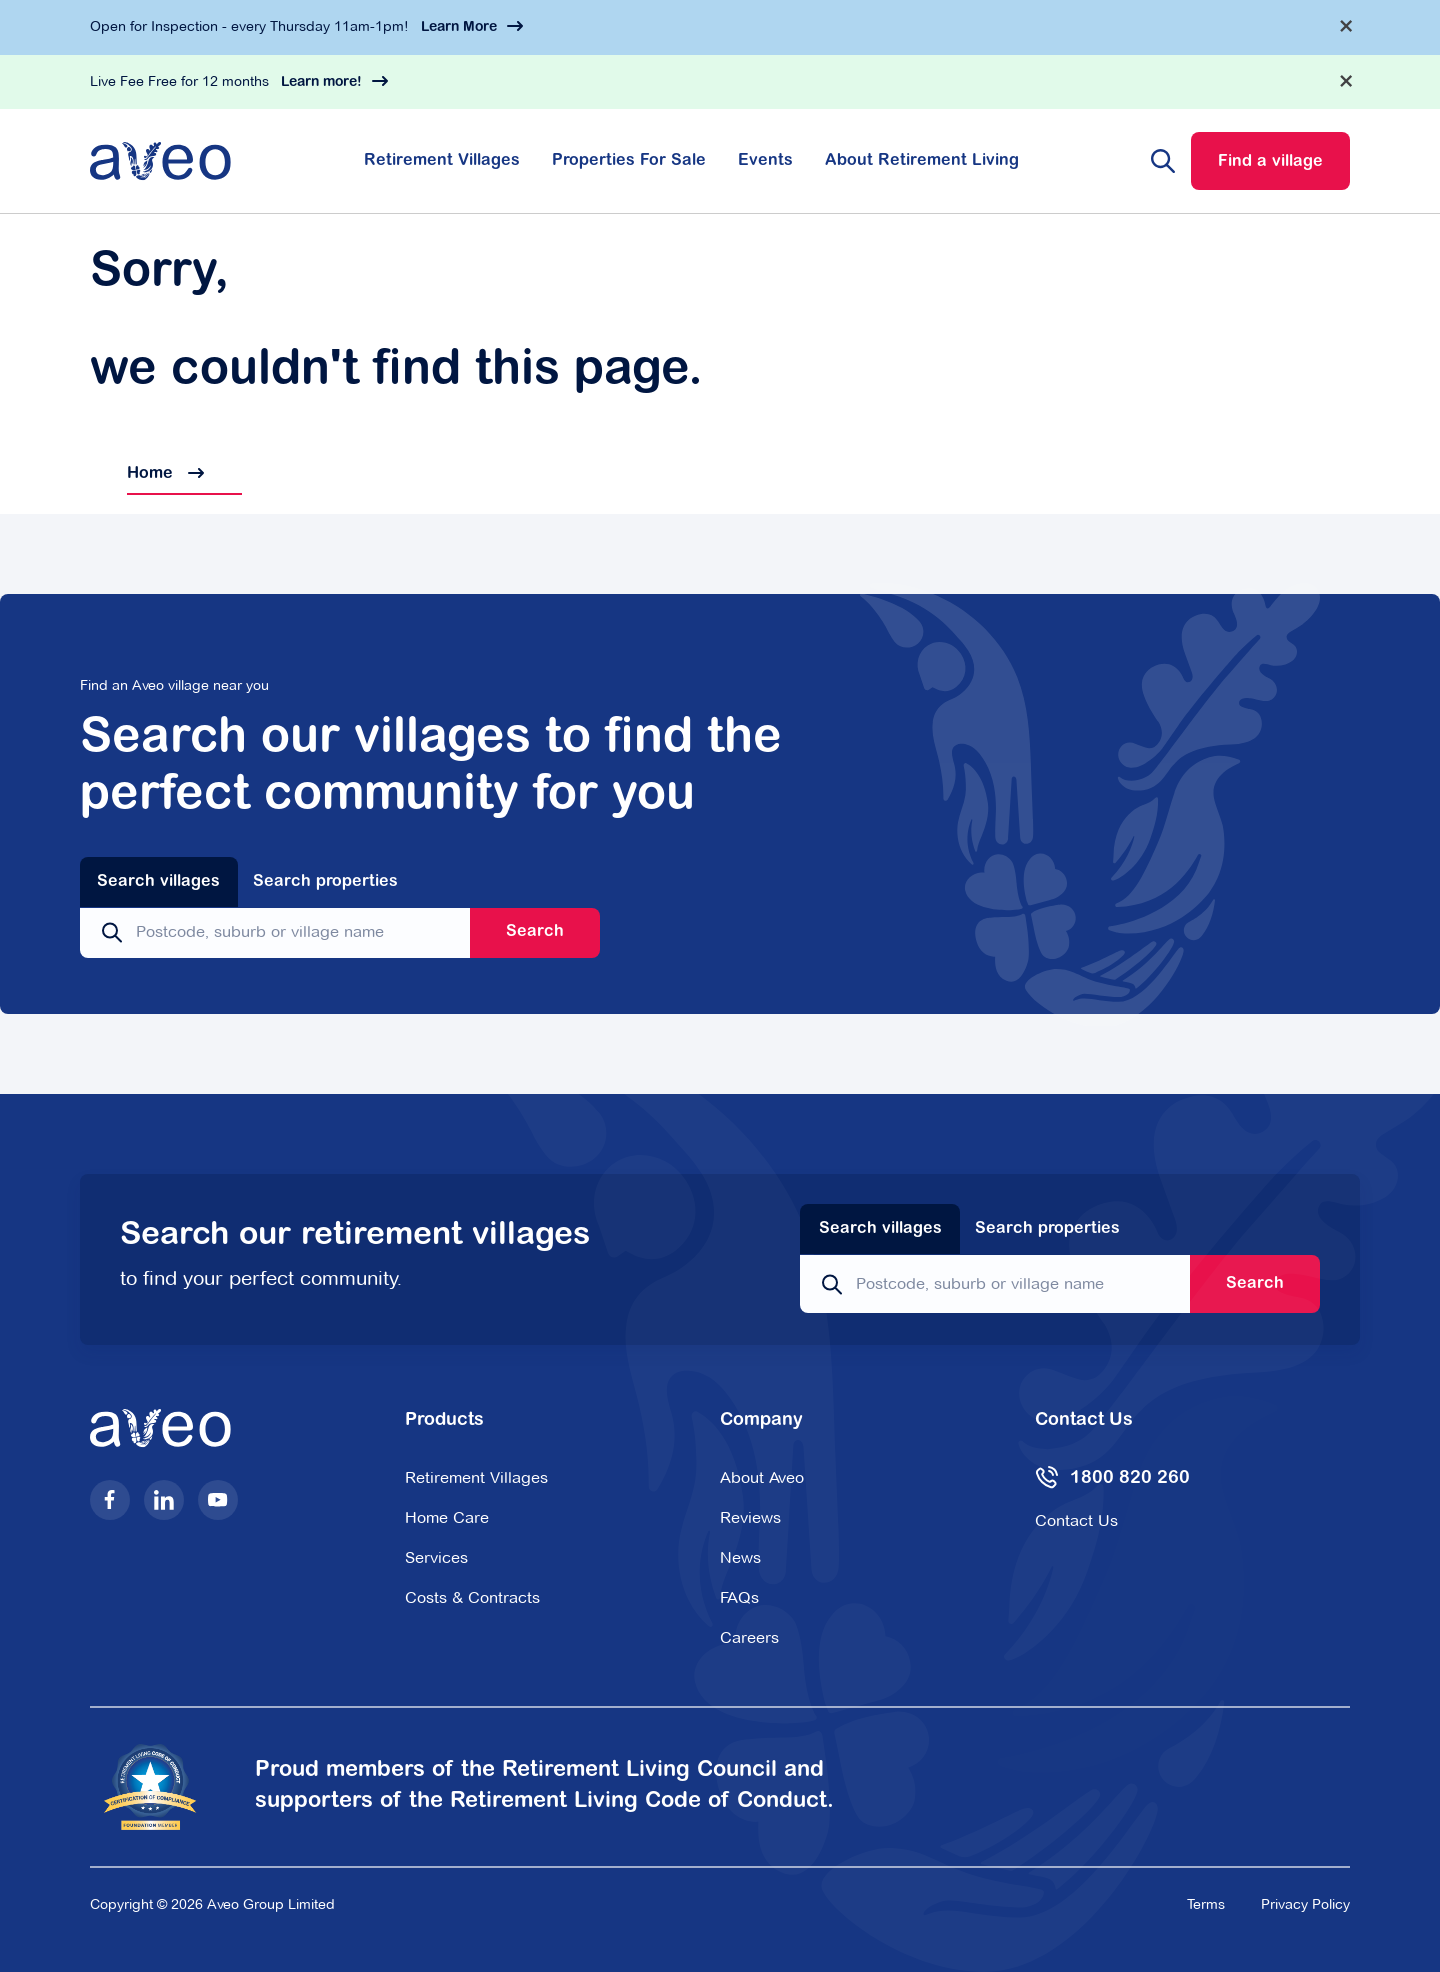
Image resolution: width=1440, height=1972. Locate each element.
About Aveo (762, 1477)
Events (765, 161)
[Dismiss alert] (1346, 26)
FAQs (739, 1597)
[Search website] (1163, 161)
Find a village (1270, 162)
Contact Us (1076, 1520)
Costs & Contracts (472, 1597)
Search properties (325, 882)
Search (535, 932)
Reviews (750, 1517)
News (740, 1557)
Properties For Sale (629, 161)
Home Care (447, 1517)
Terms (1206, 1904)
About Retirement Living (922, 161)
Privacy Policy (1305, 1904)
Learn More (459, 28)
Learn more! (321, 83)
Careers (749, 1637)
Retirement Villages (442, 161)
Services (436, 1557)
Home (147, 474)
